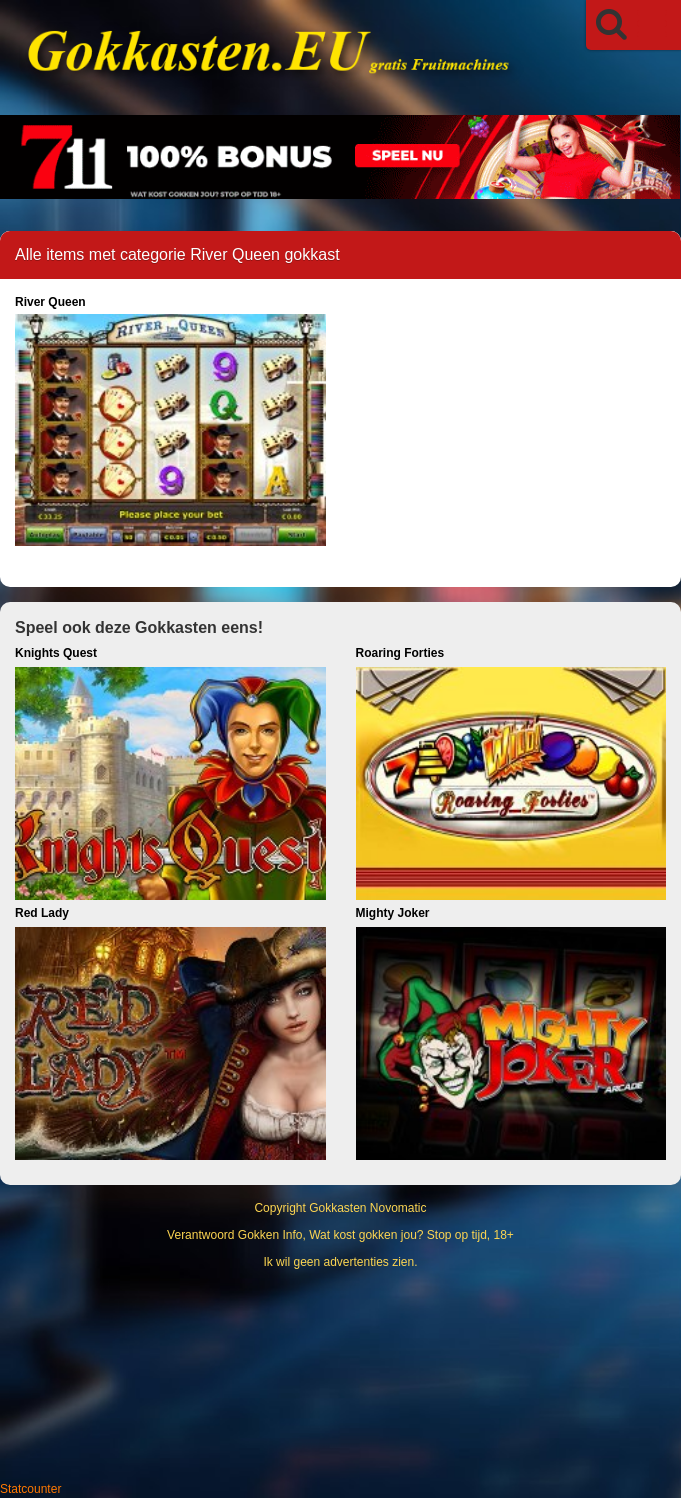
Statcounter (30, 1489)
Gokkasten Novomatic (367, 1208)
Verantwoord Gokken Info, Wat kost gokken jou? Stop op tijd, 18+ (340, 1235)
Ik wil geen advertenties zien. (340, 1262)
